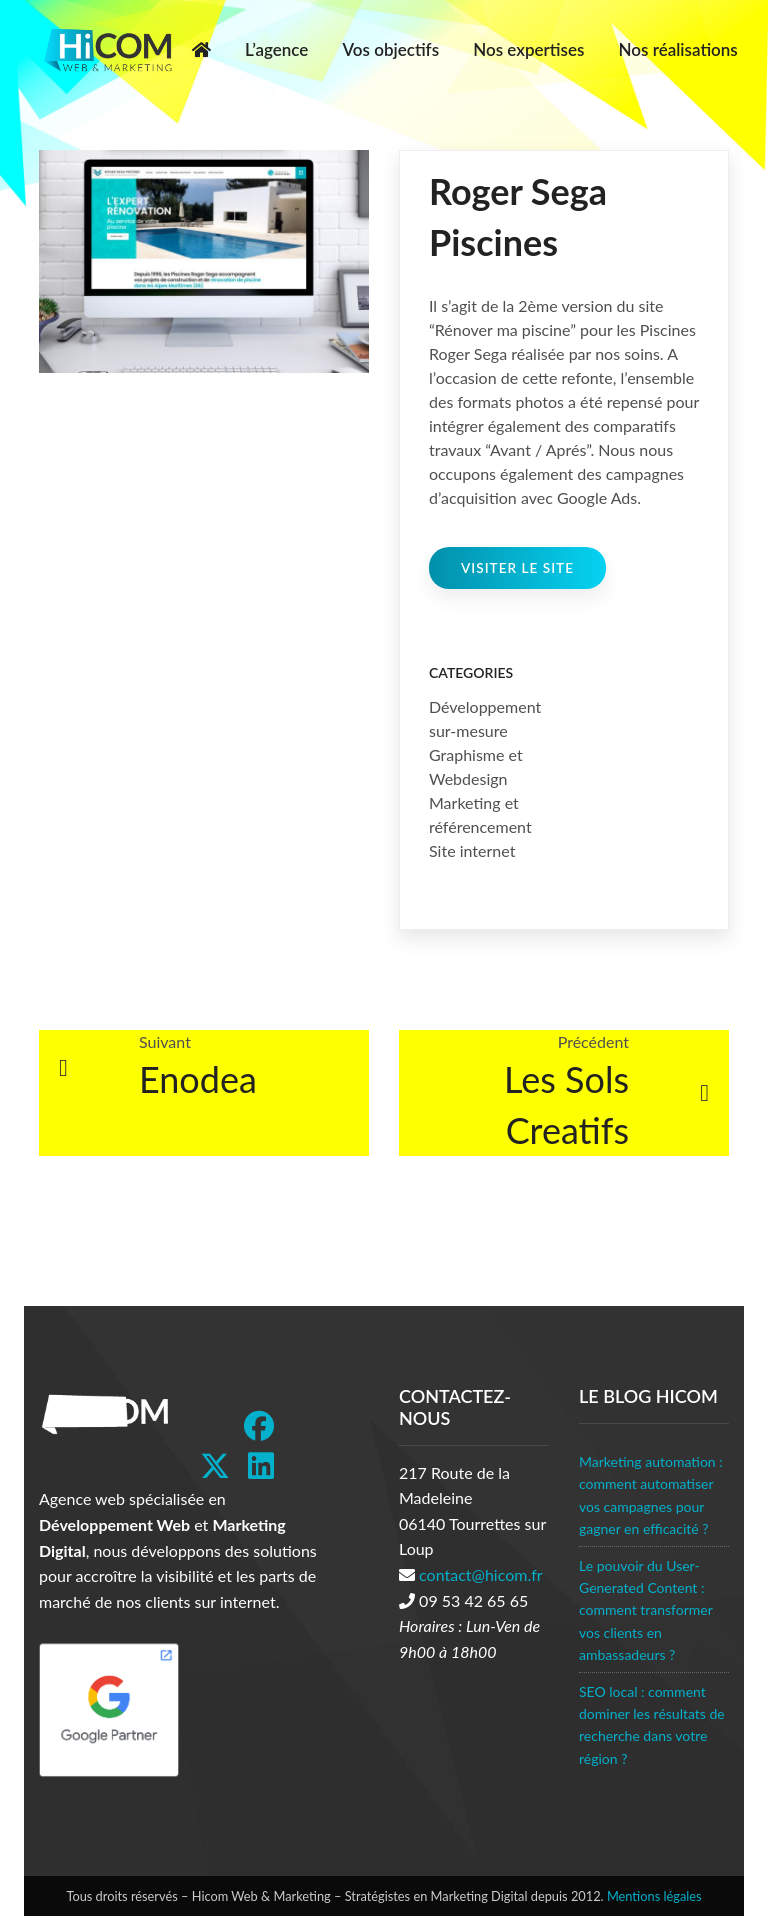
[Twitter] (215, 1466)
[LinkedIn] (261, 1466)
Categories (471, 672)
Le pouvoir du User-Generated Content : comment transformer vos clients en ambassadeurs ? (646, 1610)
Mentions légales (654, 1896)
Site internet (472, 850)
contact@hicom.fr (481, 1574)
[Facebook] (259, 1426)
